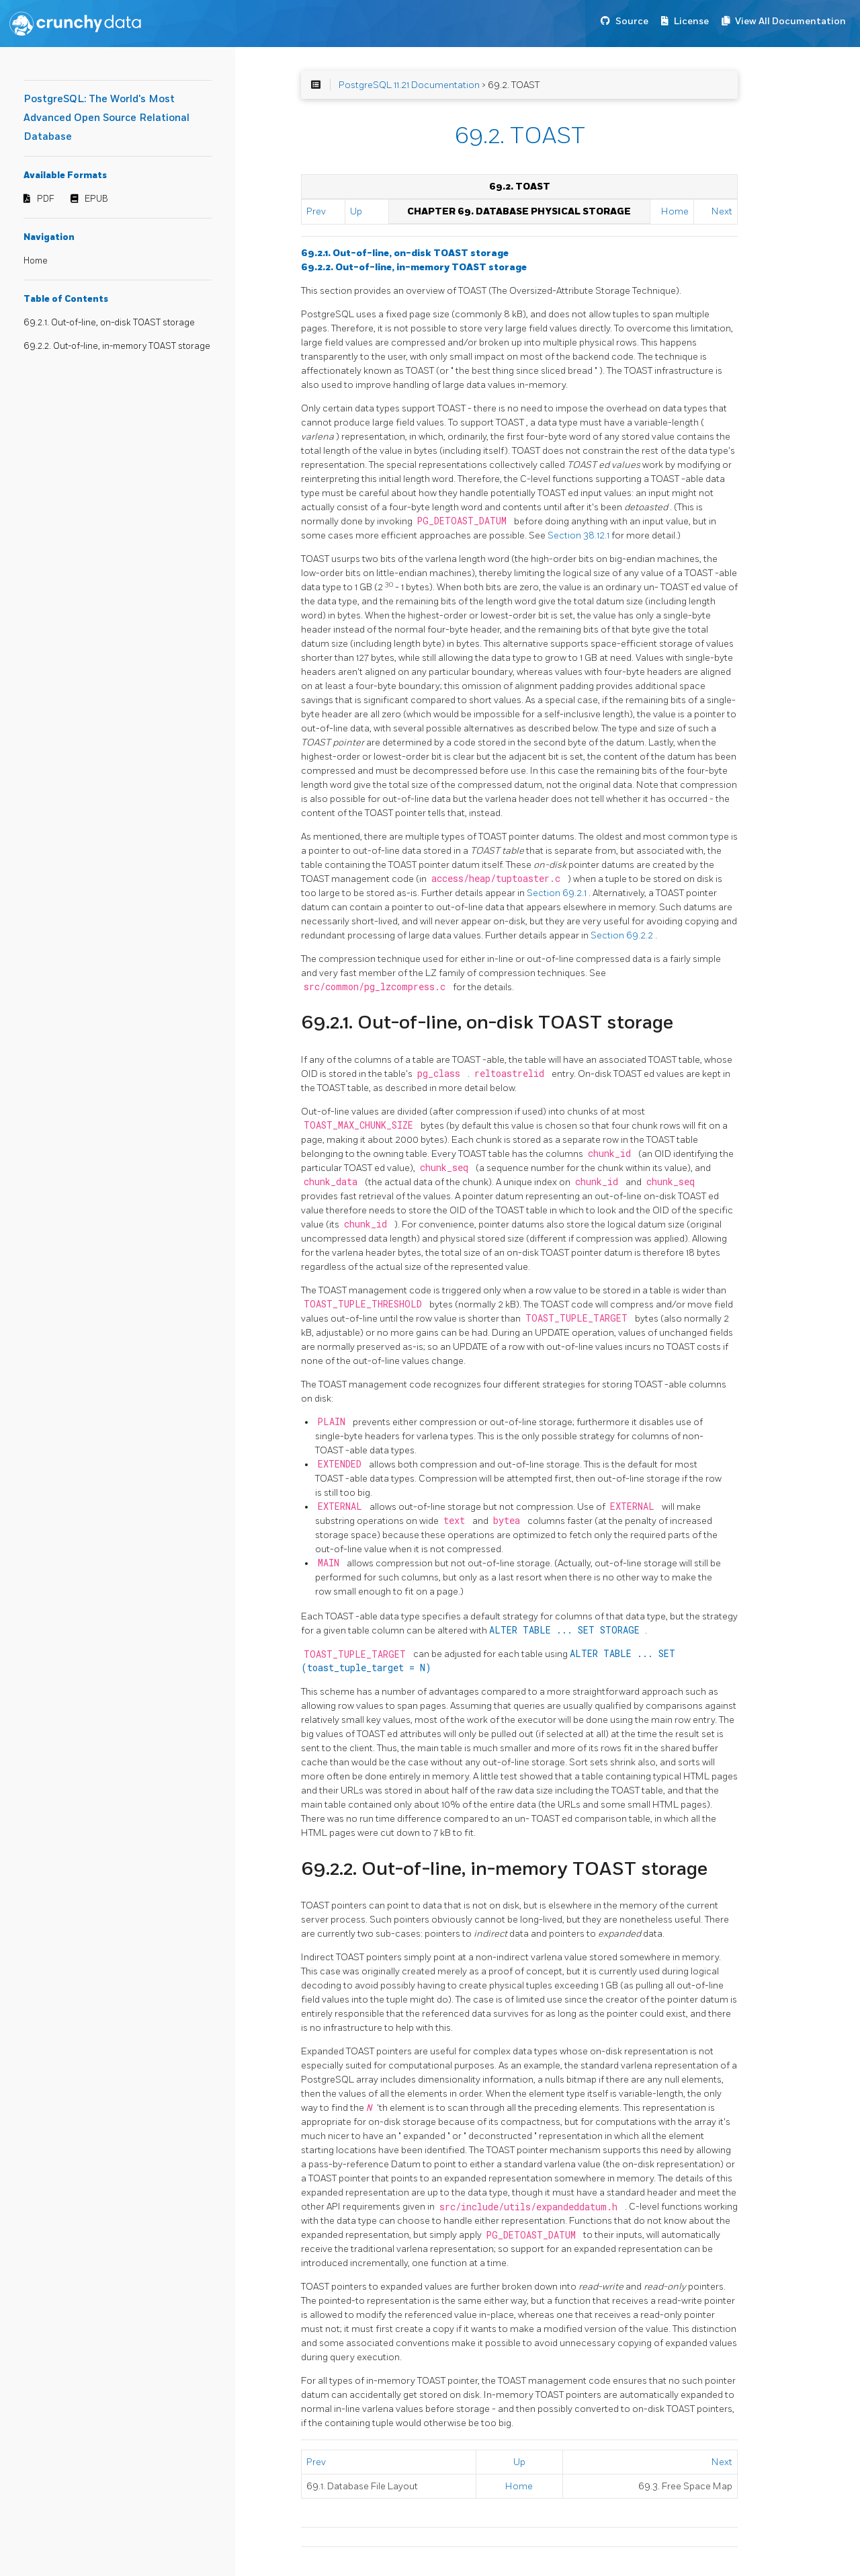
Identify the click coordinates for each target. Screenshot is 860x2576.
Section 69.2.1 (558, 893)
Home (36, 260)
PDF (45, 199)
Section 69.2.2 (623, 935)
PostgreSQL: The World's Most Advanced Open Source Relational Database (106, 118)
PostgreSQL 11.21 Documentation (409, 85)
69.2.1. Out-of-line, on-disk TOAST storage (109, 322)
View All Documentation (790, 21)
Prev (316, 211)
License (691, 21)
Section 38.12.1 (579, 535)
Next (722, 211)
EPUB (96, 199)
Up (356, 211)
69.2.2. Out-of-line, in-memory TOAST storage (117, 346)
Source (631, 21)
